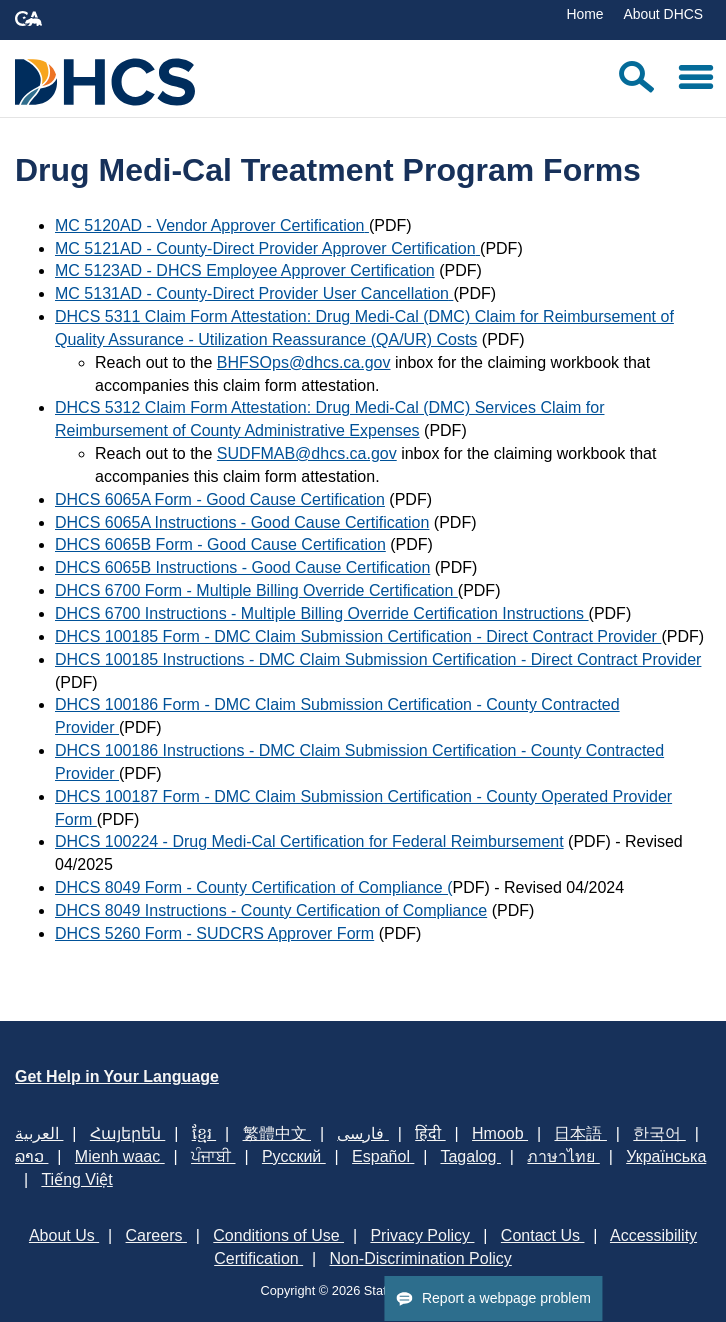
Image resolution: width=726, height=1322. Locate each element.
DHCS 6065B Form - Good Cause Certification (220, 544)
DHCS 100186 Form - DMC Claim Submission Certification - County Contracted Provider (337, 716)
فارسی (362, 1133)
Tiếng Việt (76, 1179)
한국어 (659, 1133)
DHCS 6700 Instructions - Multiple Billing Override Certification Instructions (322, 613)
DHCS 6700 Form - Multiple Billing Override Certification (256, 590)
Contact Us (543, 1235)
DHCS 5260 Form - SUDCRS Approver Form (214, 933)
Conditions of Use (278, 1235)
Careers (156, 1235)
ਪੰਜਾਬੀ (213, 1156)
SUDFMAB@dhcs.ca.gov (307, 453)
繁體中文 (277, 1133)
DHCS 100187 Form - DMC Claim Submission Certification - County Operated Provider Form (363, 808)
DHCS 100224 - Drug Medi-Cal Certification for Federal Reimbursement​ (309, 841)
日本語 (580, 1133)
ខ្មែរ (204, 1133)
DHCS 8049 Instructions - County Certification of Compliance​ (271, 910)
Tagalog (470, 1156)
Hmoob (500, 1133)
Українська (666, 1156)
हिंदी (430, 1133)
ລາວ (31, 1156)
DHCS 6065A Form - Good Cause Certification (220, 499)
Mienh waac (120, 1156)
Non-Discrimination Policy (421, 1258)
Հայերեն (127, 1133)
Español (383, 1156)
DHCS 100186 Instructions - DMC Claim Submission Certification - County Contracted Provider (359, 762)
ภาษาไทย (563, 1156)
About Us (64, 1235)
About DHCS (663, 14)
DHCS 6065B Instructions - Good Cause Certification (242, 567)
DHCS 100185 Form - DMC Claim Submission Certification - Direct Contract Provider (358, 636)
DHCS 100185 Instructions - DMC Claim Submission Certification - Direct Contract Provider (378, 659)
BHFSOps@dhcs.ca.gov (304, 362)
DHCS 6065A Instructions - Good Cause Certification (242, 522)
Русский (294, 1156)
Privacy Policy (422, 1235)
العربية (39, 1133)
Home (584, 14)
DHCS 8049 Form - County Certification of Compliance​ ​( (253, 887)
